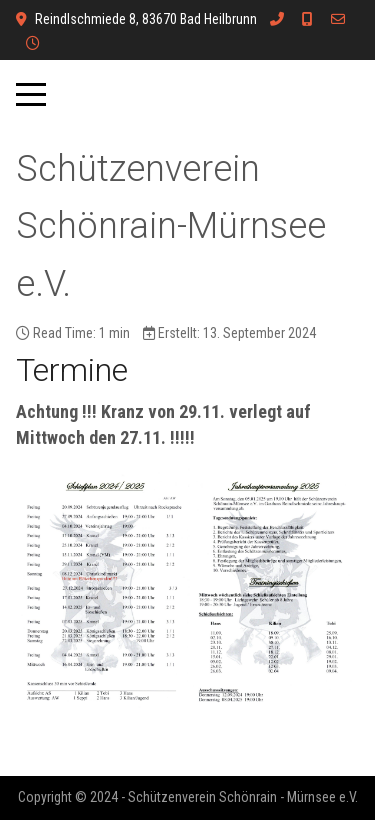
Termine (72, 370)
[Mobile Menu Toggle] (31, 95)
